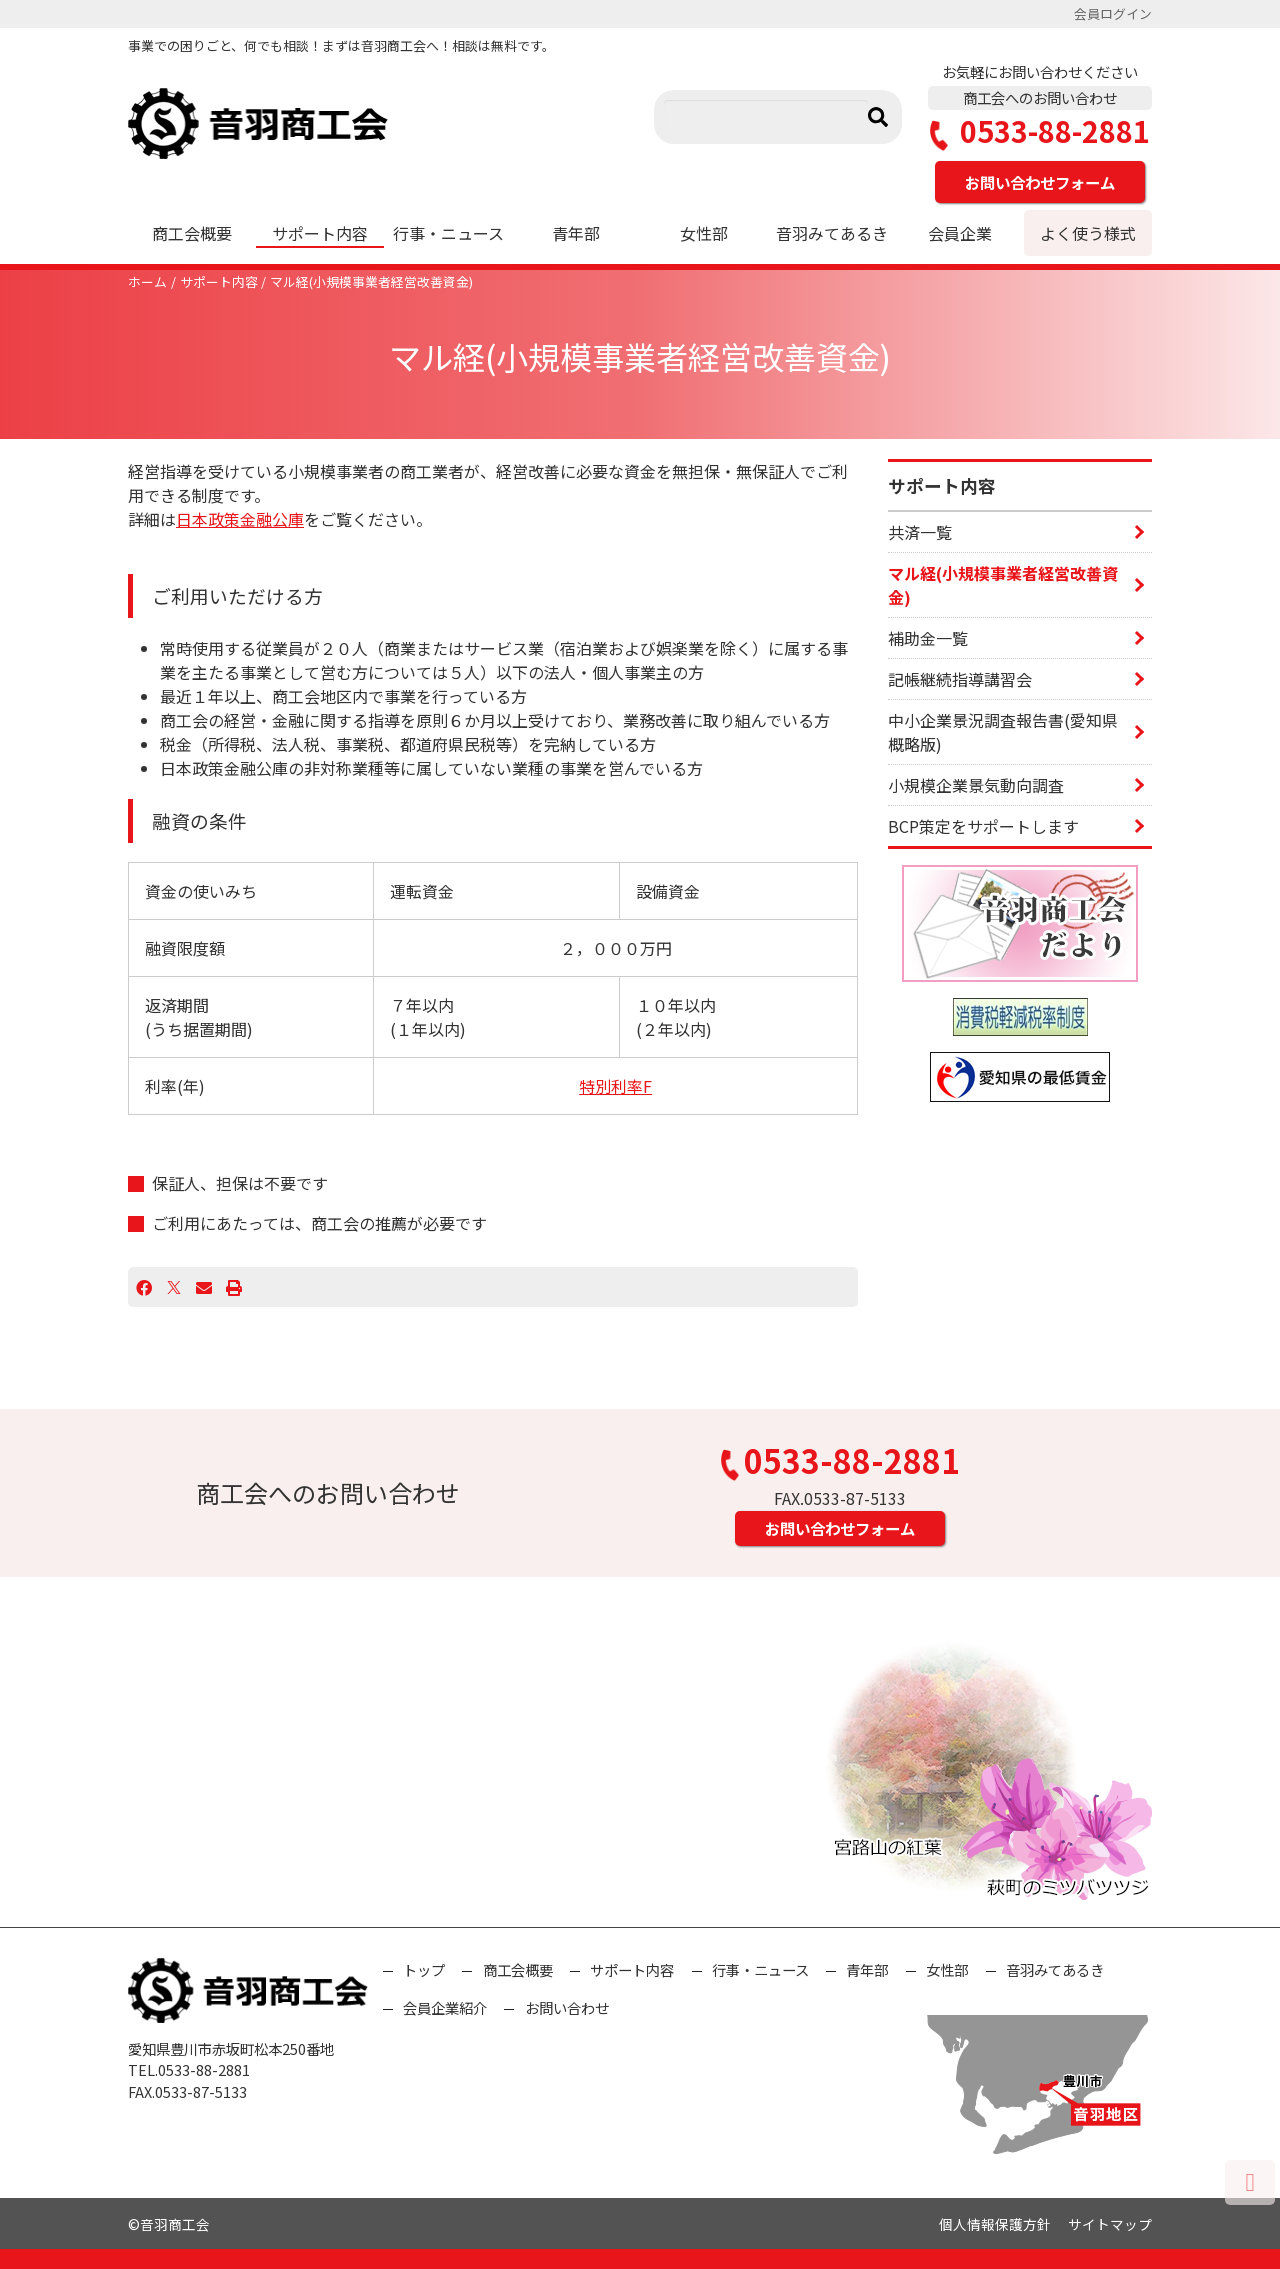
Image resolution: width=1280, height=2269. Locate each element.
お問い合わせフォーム (1040, 182)
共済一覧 (920, 532)
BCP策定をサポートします (983, 826)
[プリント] (234, 1287)
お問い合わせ (567, 2007)
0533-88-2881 (1040, 131)
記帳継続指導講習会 (960, 679)
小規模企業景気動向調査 (976, 785)
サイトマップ (1110, 2224)
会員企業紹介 (445, 2007)
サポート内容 (320, 233)
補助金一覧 (928, 638)
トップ (424, 1969)
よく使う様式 (1088, 233)
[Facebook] (144, 1287)
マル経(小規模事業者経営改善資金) (371, 281)
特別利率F (615, 1086)
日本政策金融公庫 (240, 519)
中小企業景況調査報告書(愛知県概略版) (1003, 732)
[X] (174, 1287)
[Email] (204, 1287)
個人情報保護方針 (995, 2224)
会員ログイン (1113, 13)
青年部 (576, 233)
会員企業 (960, 233)
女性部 (704, 233)
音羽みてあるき (832, 233)
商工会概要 (192, 233)
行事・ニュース (448, 233)
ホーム (147, 281)
